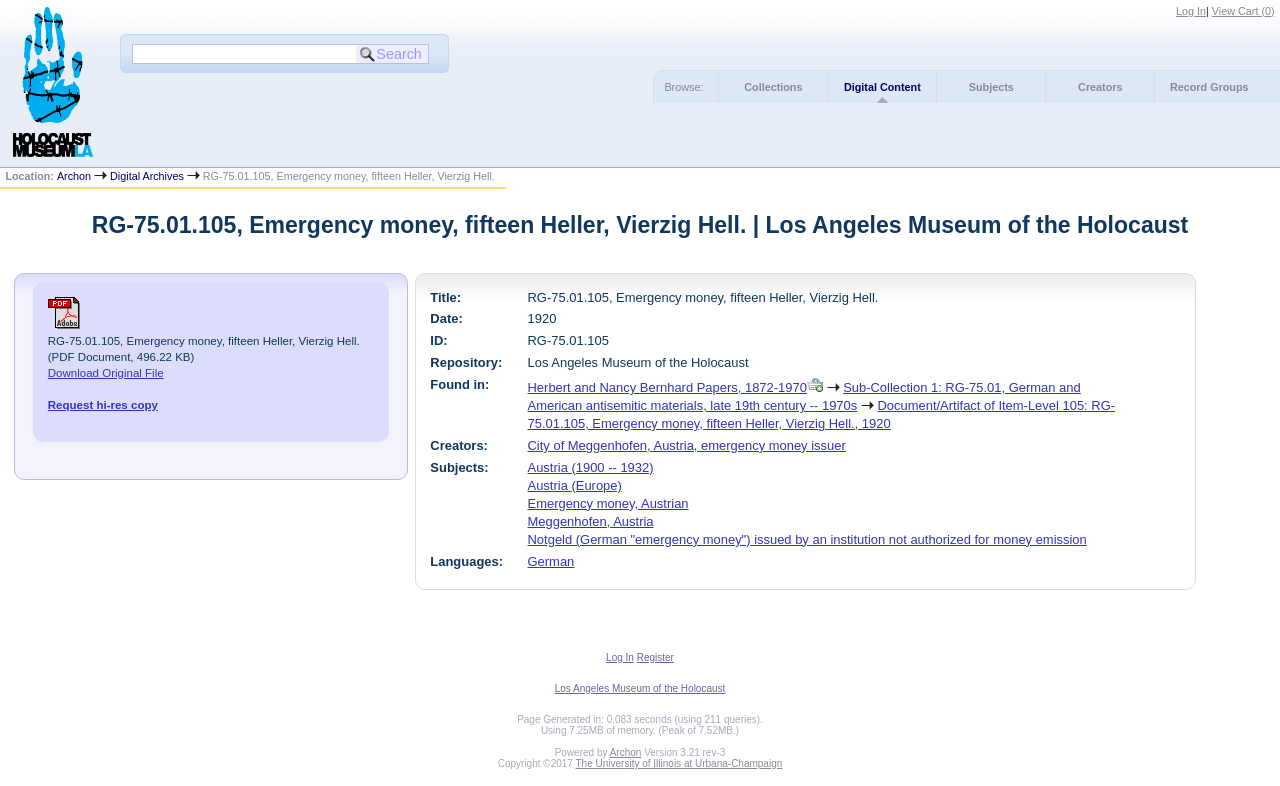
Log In (1191, 11)
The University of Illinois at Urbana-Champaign (679, 763)
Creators (1100, 87)
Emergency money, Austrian (608, 503)
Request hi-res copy (103, 405)
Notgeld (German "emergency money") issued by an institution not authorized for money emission (807, 539)
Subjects (991, 87)
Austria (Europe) (575, 485)
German (551, 561)
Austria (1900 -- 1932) (591, 467)
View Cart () (1243, 11)
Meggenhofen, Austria (591, 521)
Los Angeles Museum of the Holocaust (640, 688)
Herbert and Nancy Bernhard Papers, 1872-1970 (667, 387)
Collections (773, 87)
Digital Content (882, 87)
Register (655, 657)
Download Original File (106, 373)
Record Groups (1209, 87)
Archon (74, 176)
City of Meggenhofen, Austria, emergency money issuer (687, 445)
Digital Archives (147, 176)
